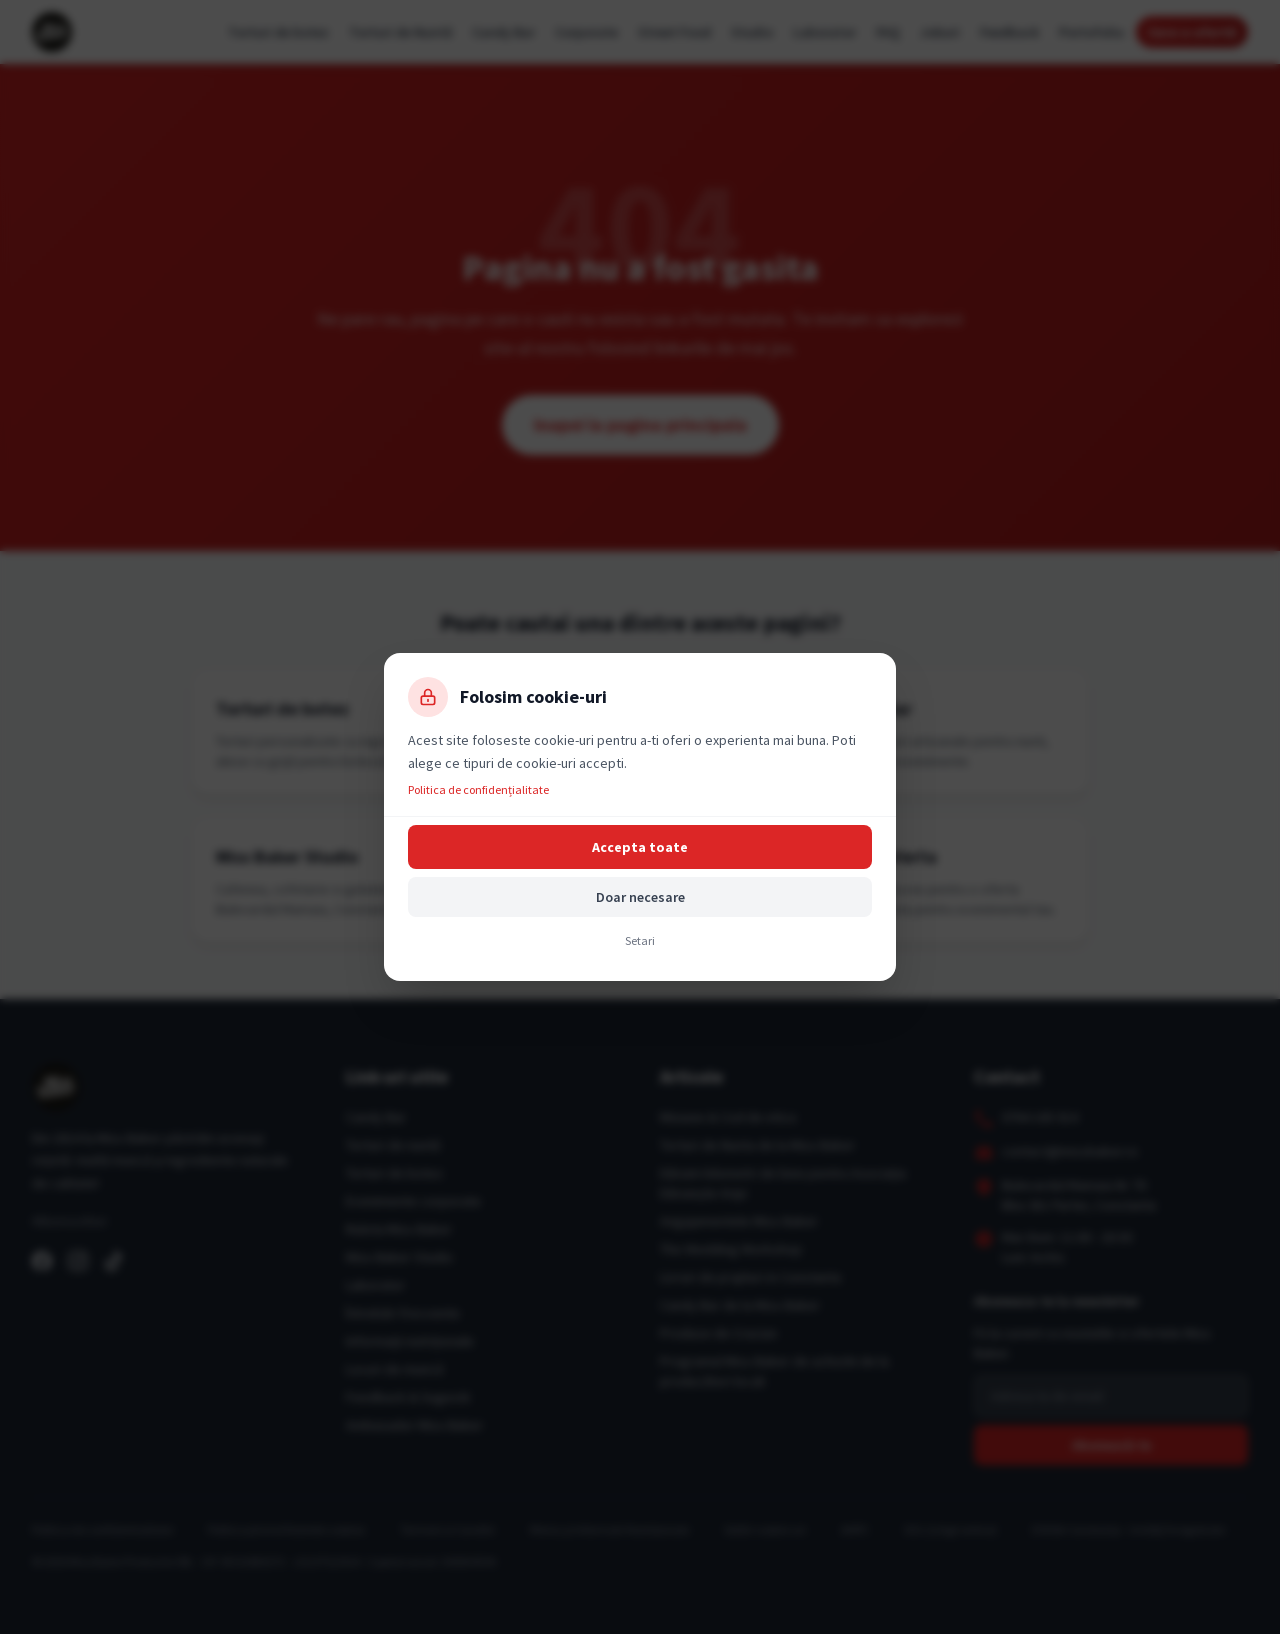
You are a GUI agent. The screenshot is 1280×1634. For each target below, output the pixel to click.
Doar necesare (640, 897)
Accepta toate (640, 847)
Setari (640, 940)
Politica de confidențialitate (478, 789)
